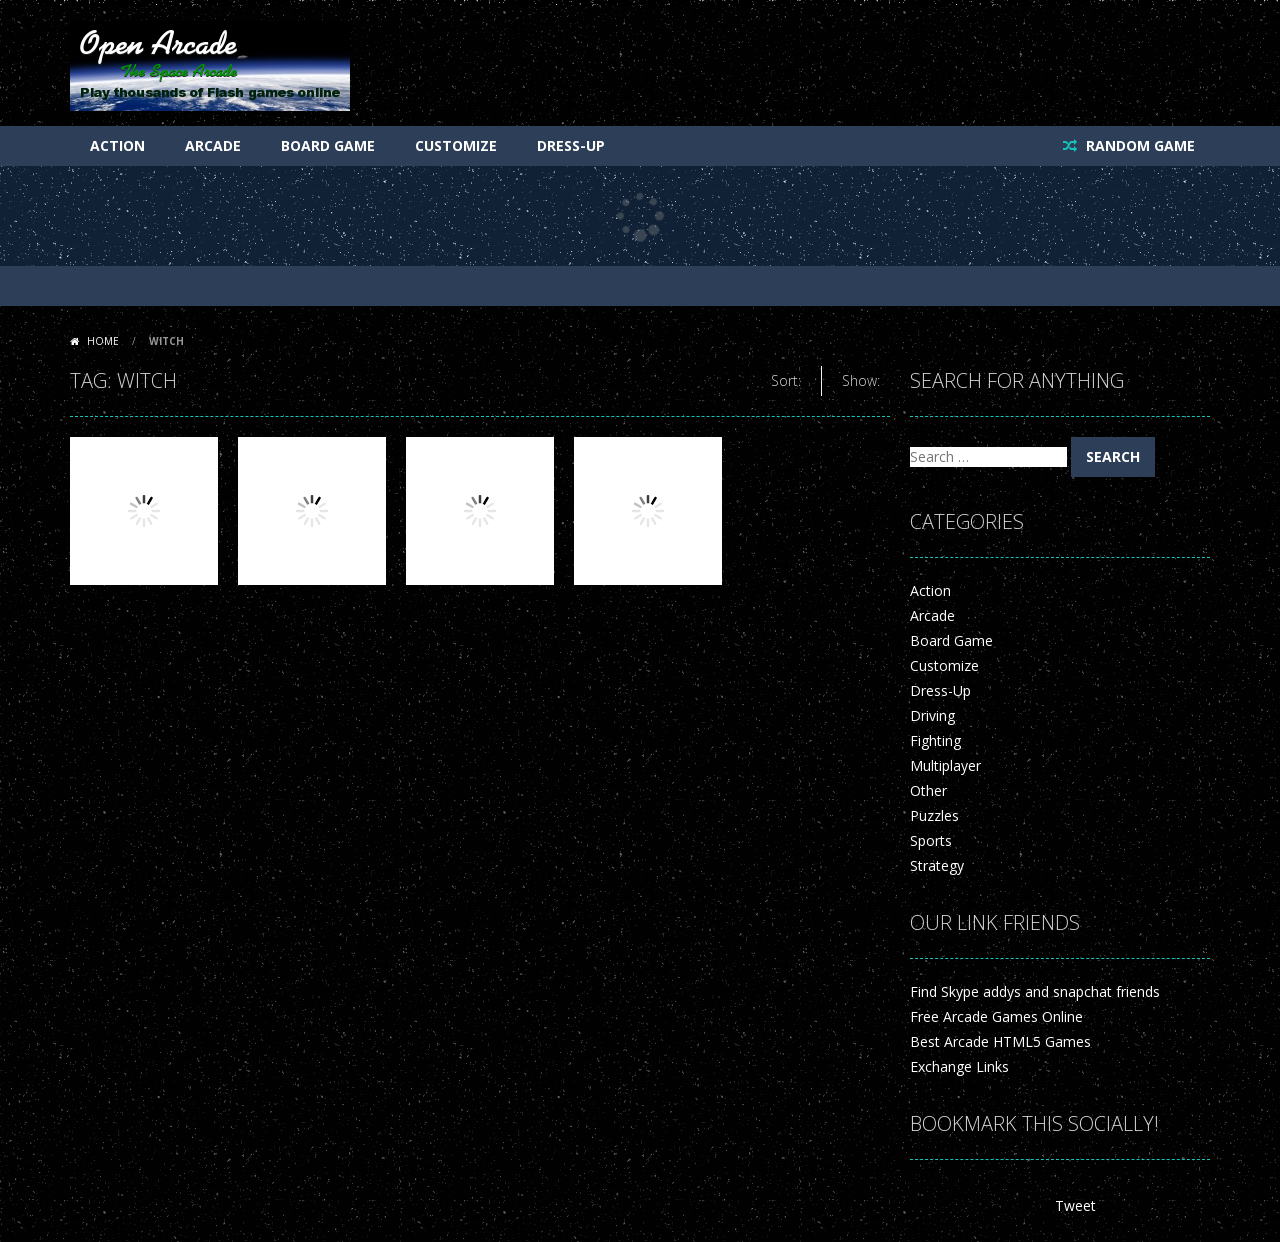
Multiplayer (945, 765)
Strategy (937, 865)
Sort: (786, 380)
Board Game (328, 145)
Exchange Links (959, 1066)
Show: (861, 380)
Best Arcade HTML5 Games (1000, 1041)
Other (928, 790)
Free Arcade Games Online (996, 1016)
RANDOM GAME (1138, 145)
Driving (932, 715)
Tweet (1075, 1205)
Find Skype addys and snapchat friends (1035, 991)
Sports (931, 840)
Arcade (213, 145)
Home (103, 341)
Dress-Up (571, 145)
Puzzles (934, 815)
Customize (456, 145)
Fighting (935, 740)
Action (117, 145)
